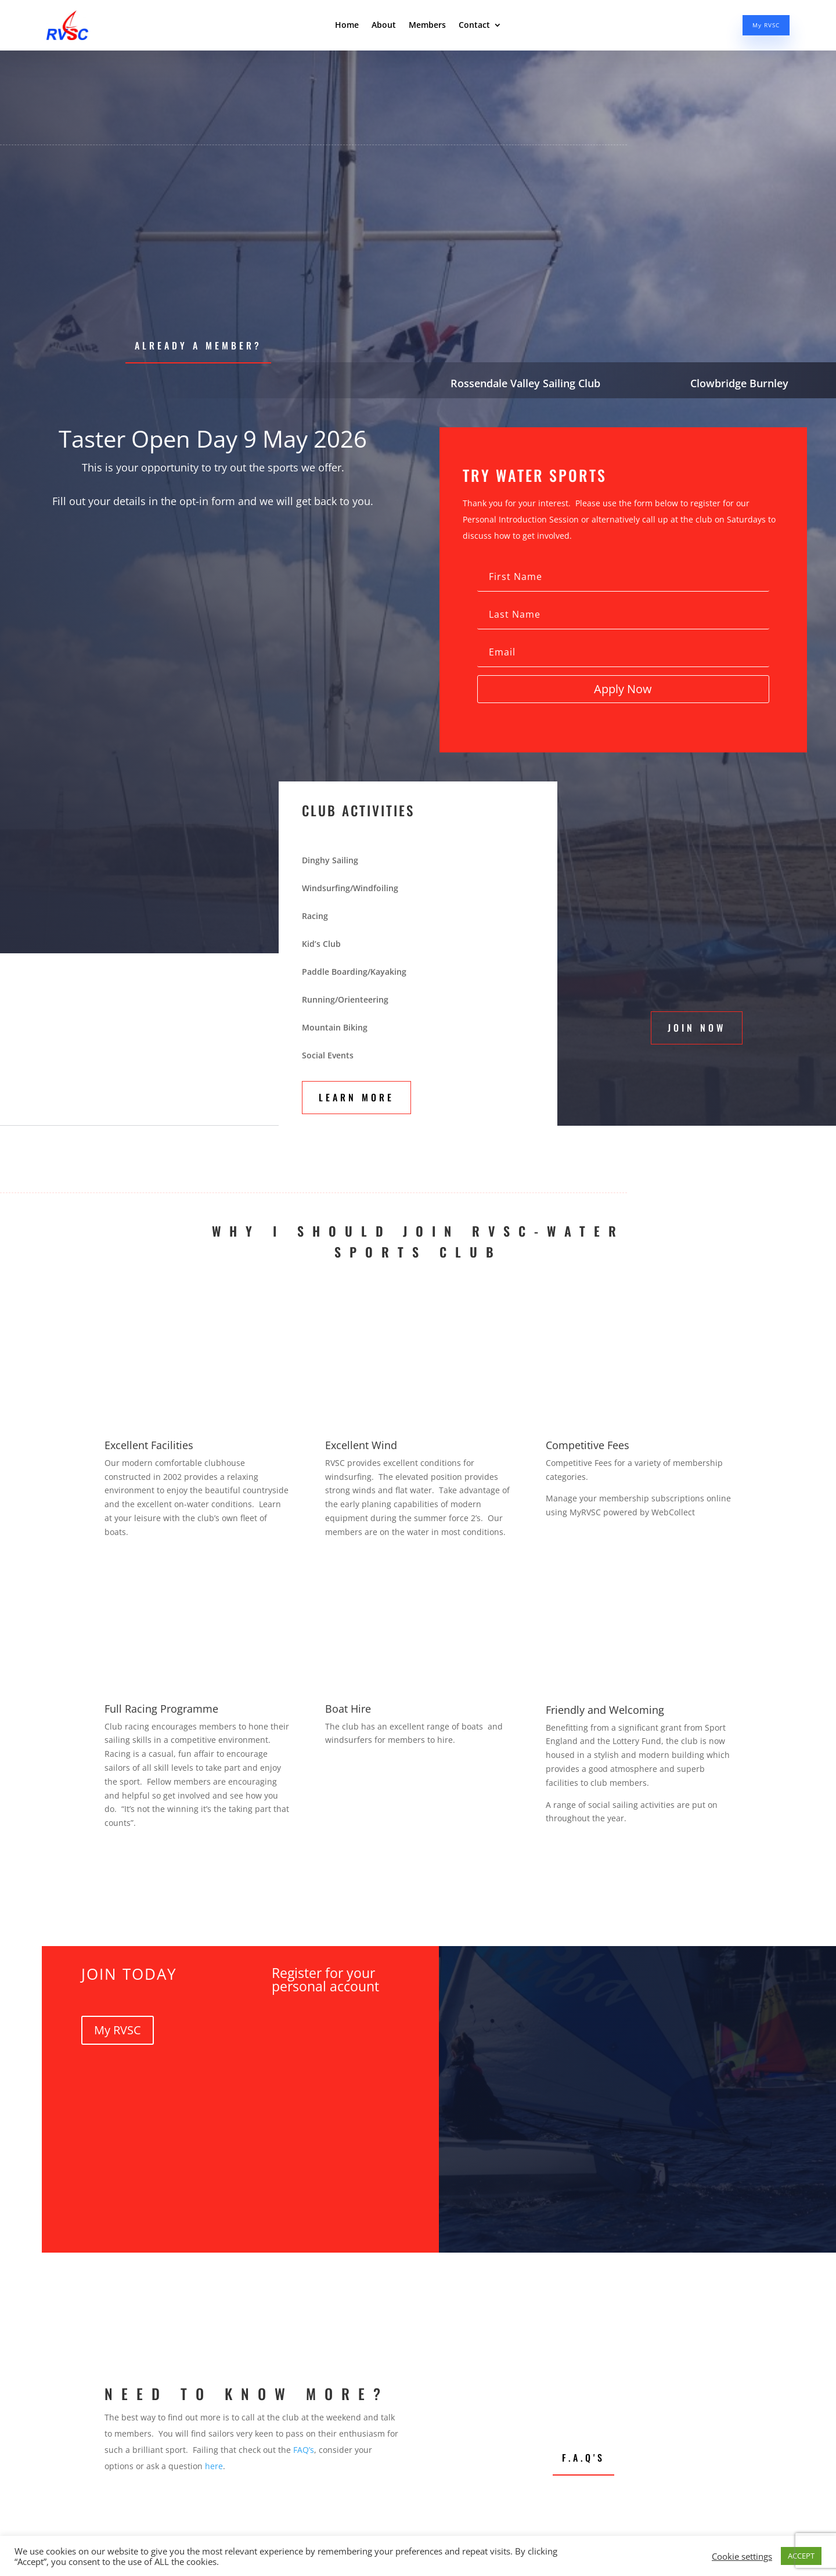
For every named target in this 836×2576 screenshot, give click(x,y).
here (214, 2465)
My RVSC (759, 28)
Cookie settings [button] (742, 2556)
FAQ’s (303, 2449)
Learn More (356, 1097)
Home (347, 28)
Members (427, 28)
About (384, 28)
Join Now (697, 1028)
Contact (474, 28)
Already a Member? (198, 345)
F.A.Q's (583, 2458)
